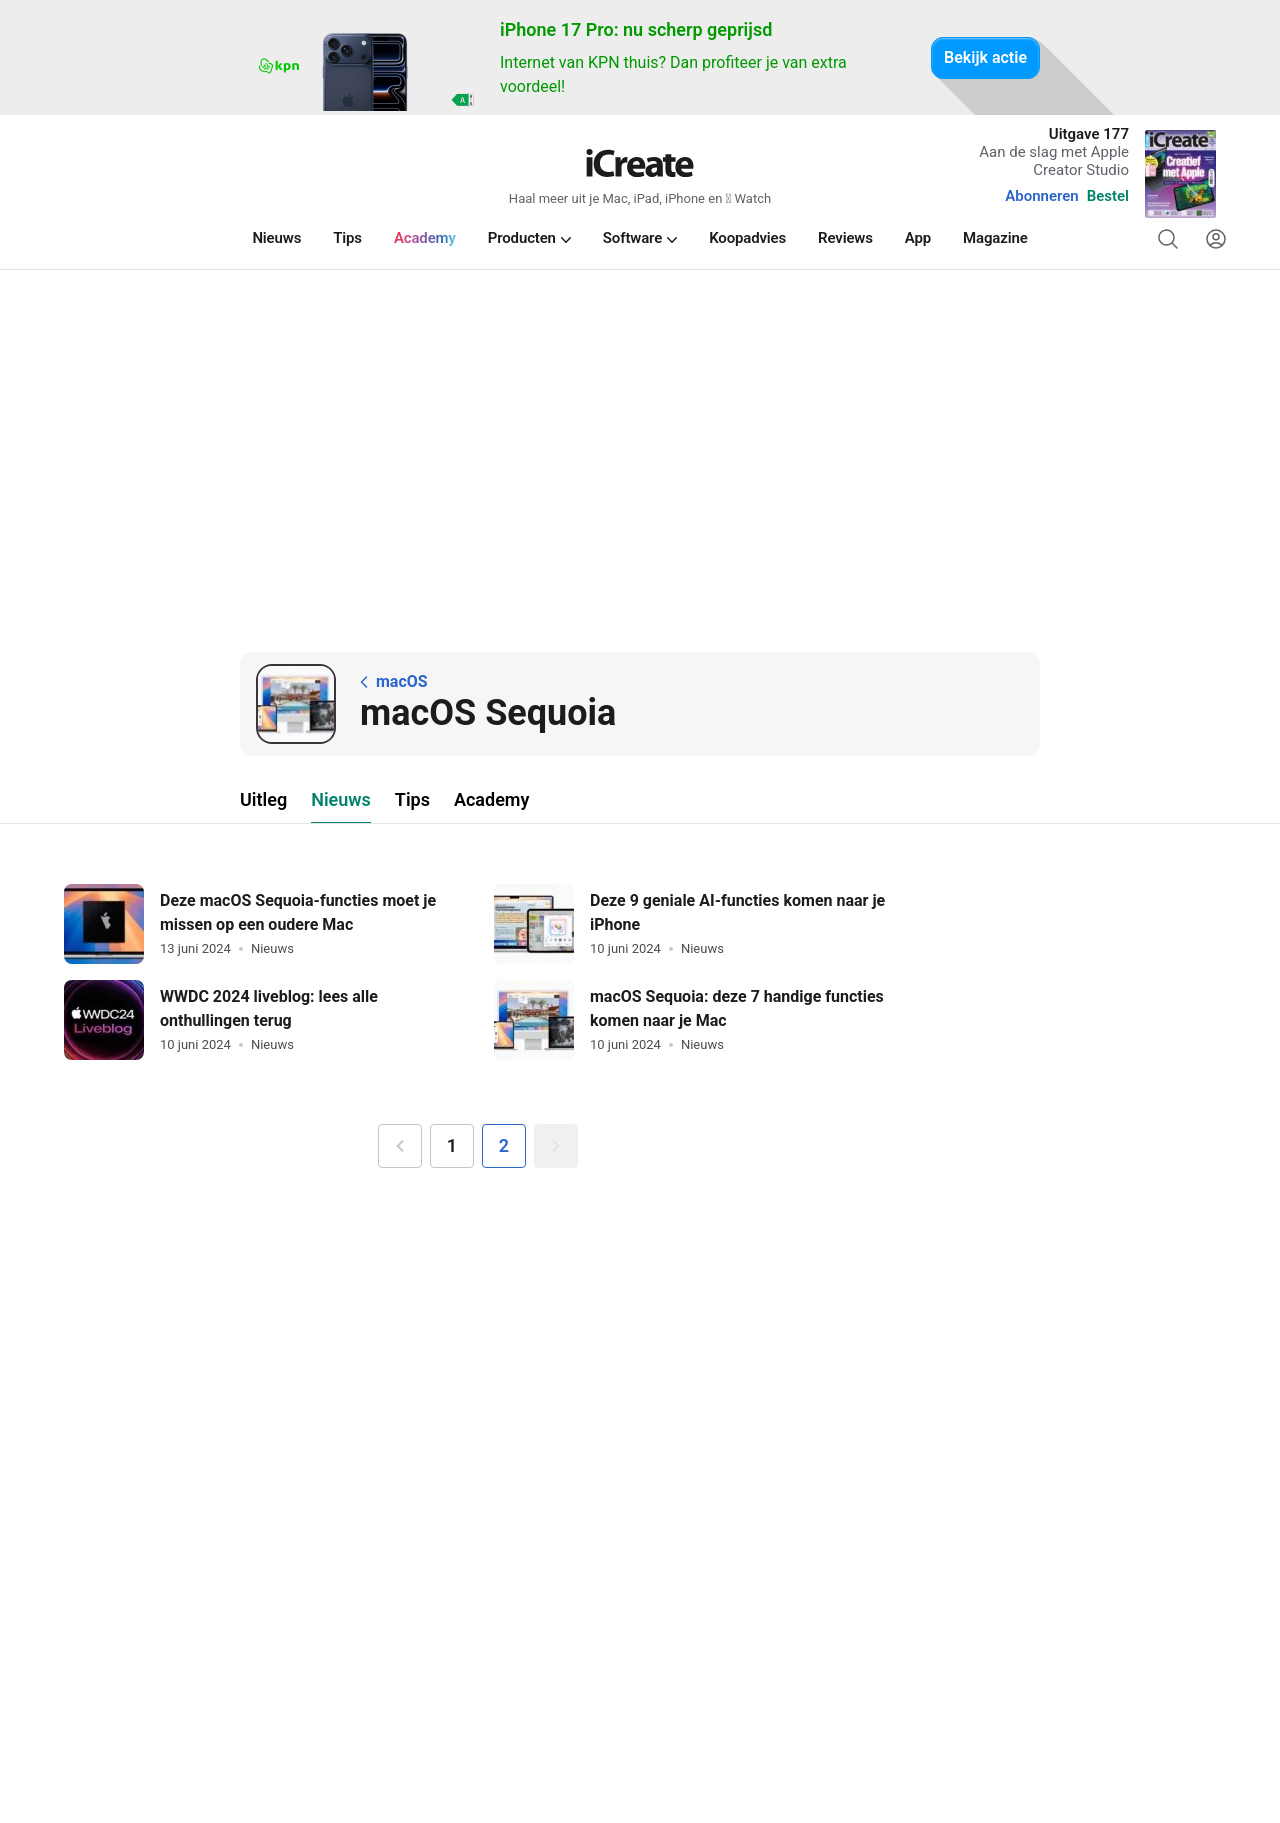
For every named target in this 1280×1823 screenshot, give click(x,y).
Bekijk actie (985, 57)
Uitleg (263, 799)
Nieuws (341, 799)
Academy (491, 799)
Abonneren (1041, 196)
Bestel (1108, 196)
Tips (412, 799)
